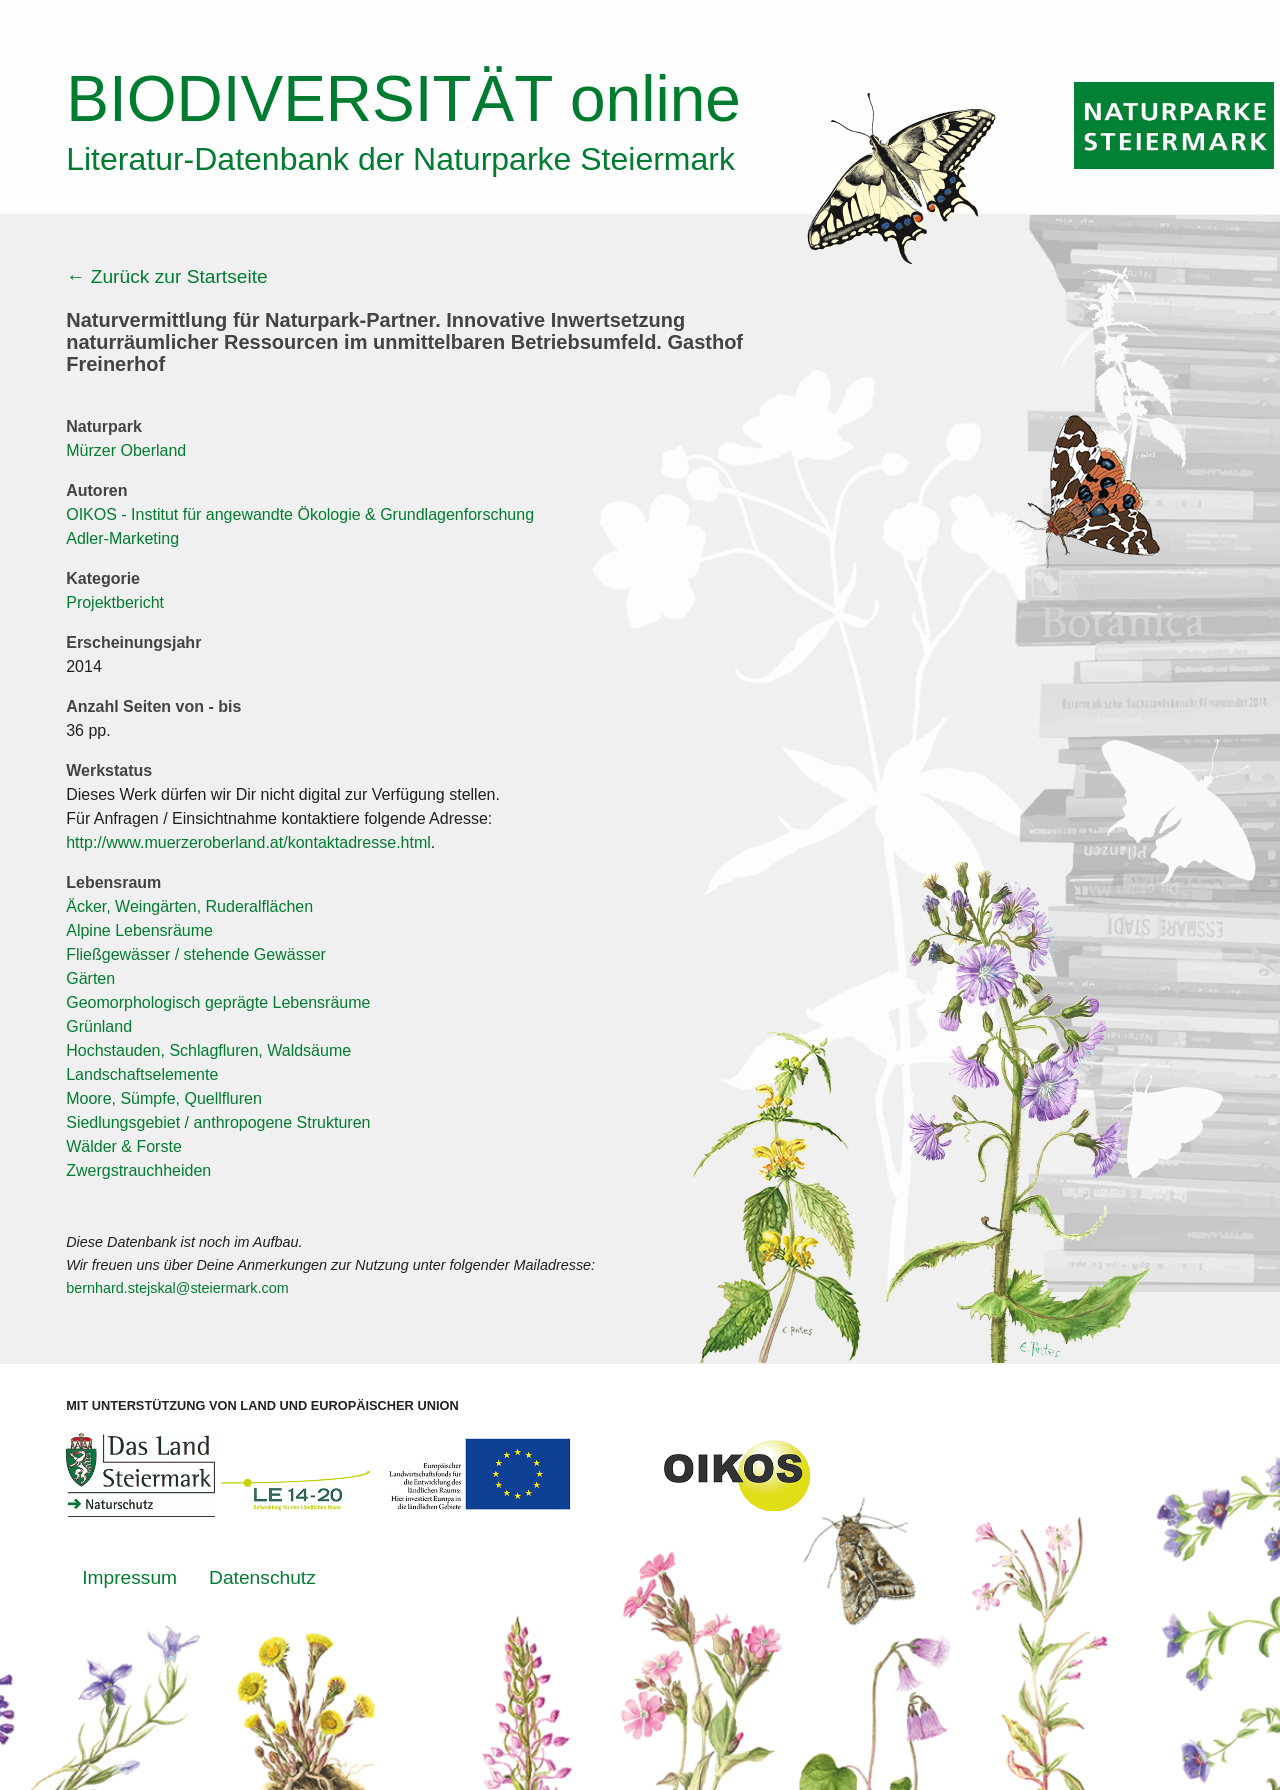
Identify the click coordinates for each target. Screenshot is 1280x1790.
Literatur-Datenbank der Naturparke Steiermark (400, 159)
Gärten (90, 978)
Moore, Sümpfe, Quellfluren (164, 1098)
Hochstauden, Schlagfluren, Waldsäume (208, 1050)
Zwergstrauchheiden (138, 1170)
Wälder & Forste (124, 1146)
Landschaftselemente (142, 1074)
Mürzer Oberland (126, 450)
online (403, 99)
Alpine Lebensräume (139, 930)
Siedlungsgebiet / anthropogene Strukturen (218, 1122)
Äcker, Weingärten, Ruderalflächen (189, 906)
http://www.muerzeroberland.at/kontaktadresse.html (248, 842)
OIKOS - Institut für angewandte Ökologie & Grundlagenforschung (300, 514)
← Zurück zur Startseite (167, 276)
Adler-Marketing (122, 538)
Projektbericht (115, 602)
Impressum (129, 1577)
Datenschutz (262, 1577)
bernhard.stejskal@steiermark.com (177, 1288)
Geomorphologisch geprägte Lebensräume (218, 1002)
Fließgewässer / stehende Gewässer (196, 954)
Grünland (99, 1026)
